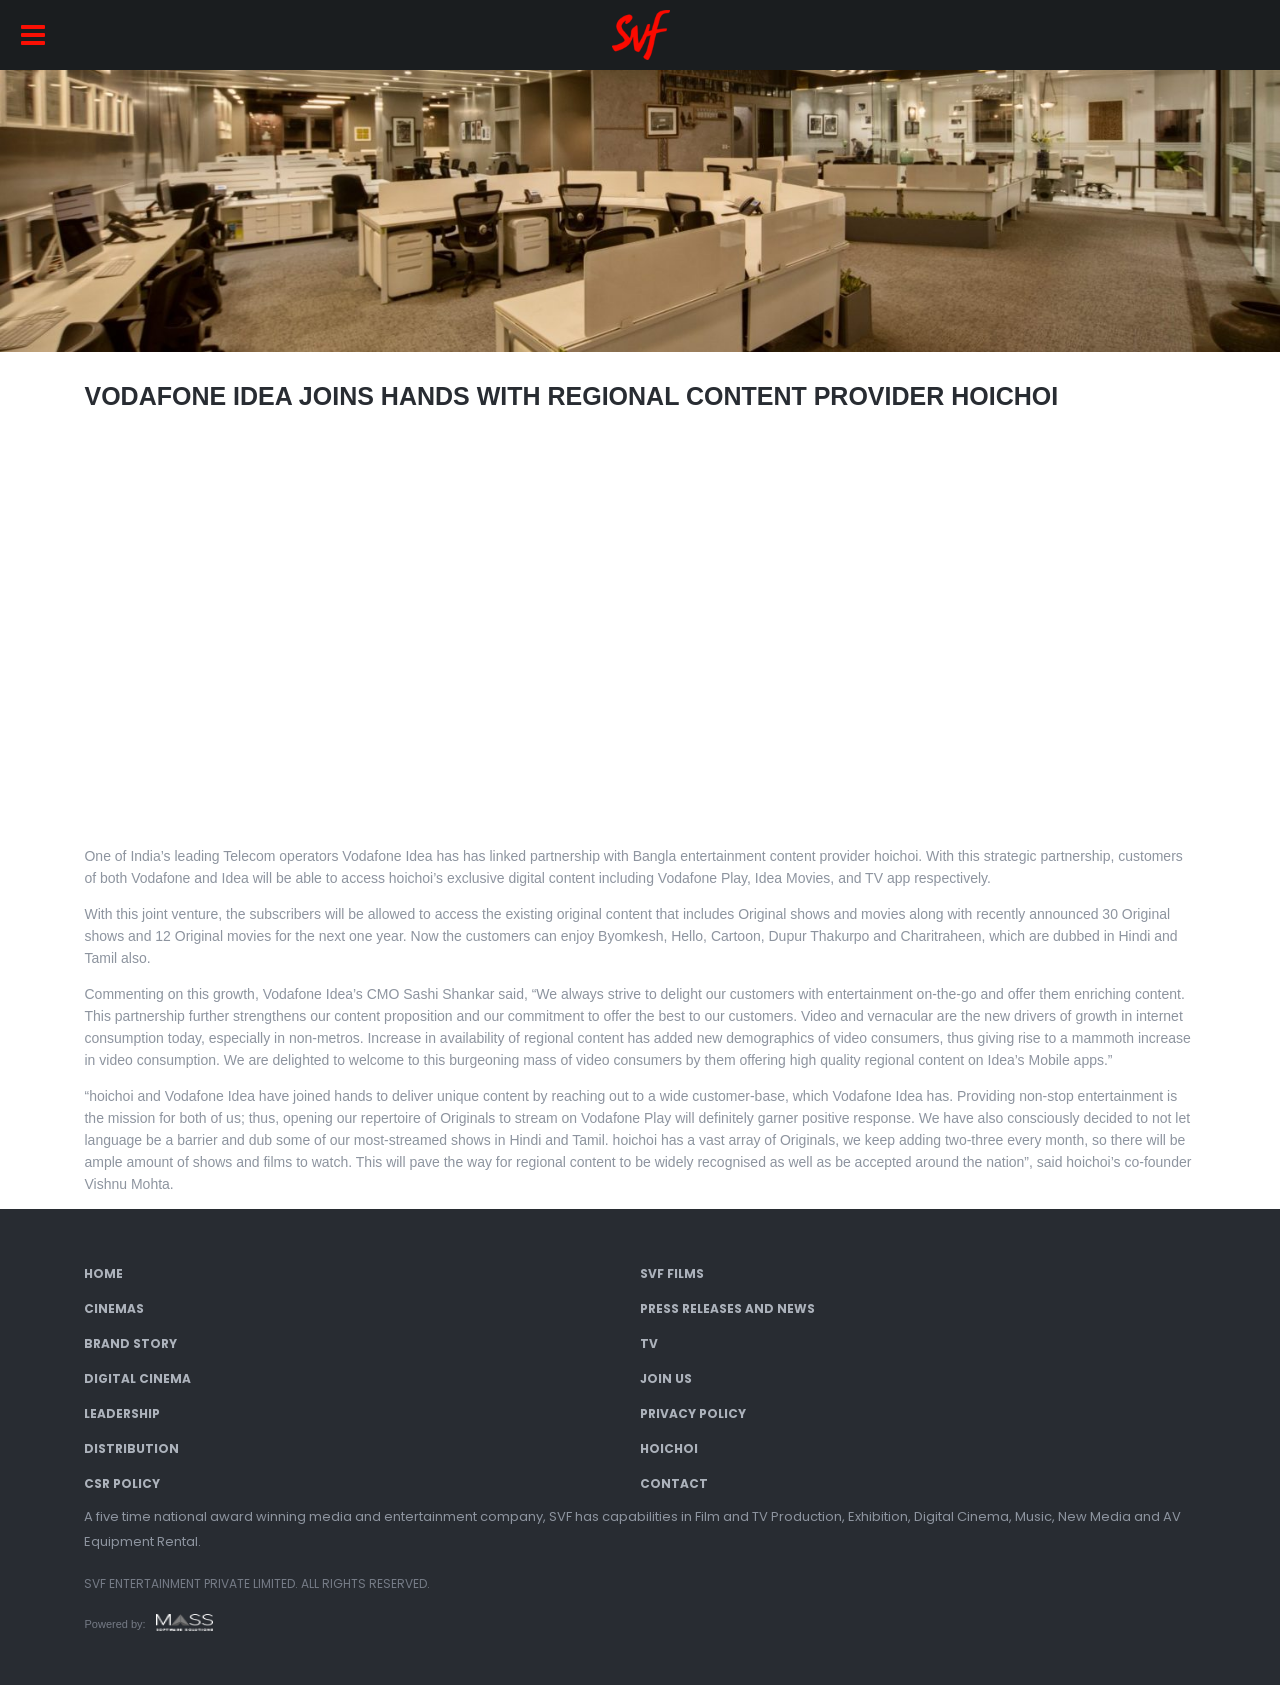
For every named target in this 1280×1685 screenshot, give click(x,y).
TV (649, 1343)
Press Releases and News (727, 1308)
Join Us (666, 1378)
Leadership (122, 1413)
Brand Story (130, 1343)
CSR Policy (122, 1483)
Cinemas (114, 1308)
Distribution (131, 1448)
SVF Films (672, 1273)
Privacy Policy (693, 1413)
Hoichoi (669, 1448)
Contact (674, 1483)
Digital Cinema (137, 1378)
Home (103, 1273)
